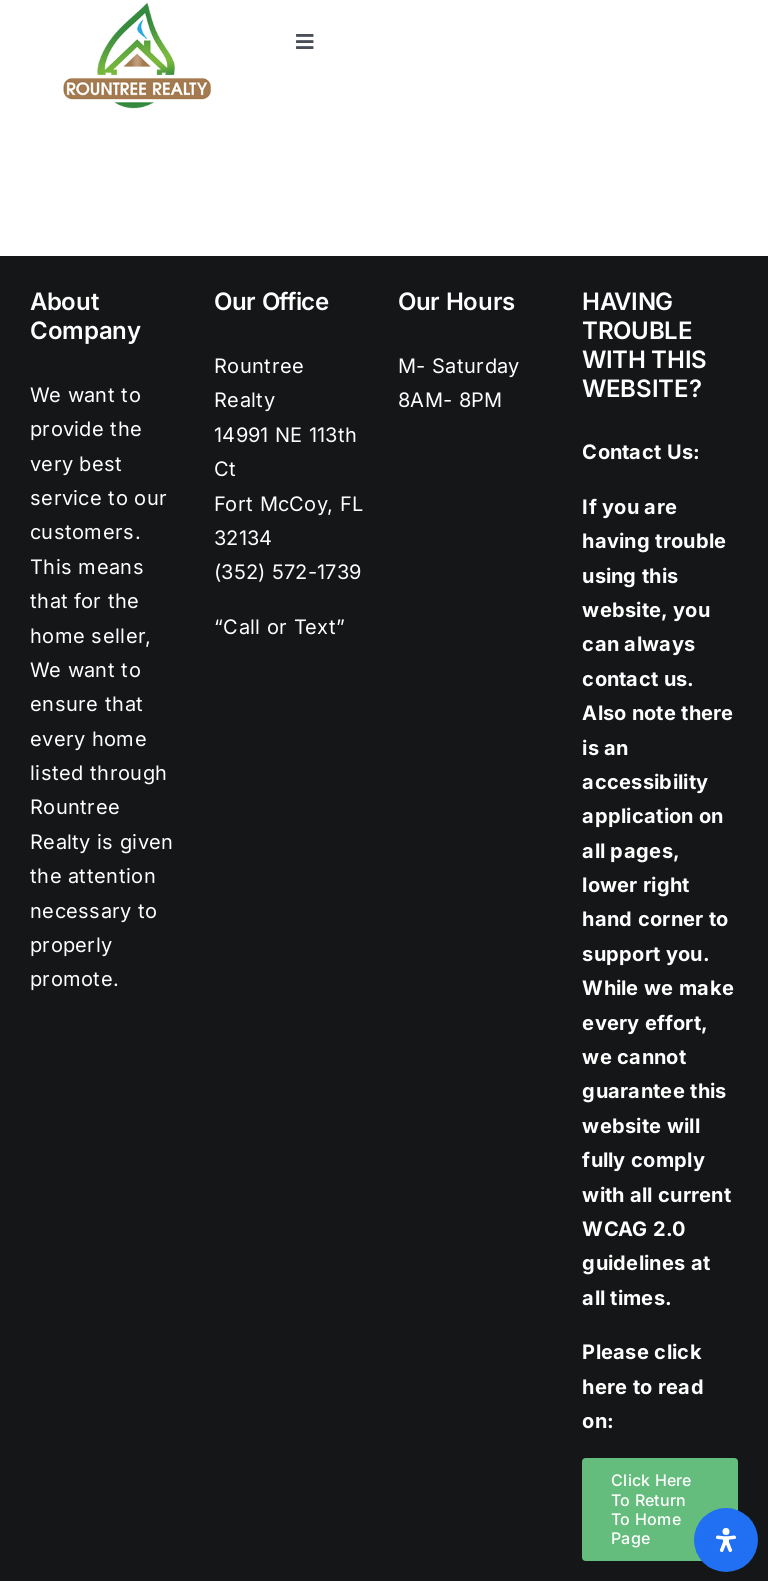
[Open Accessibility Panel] (726, 1540)
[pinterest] (687, 10)
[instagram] (647, 10)
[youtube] (728, 10)
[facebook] (566, 10)
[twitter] (607, 10)
